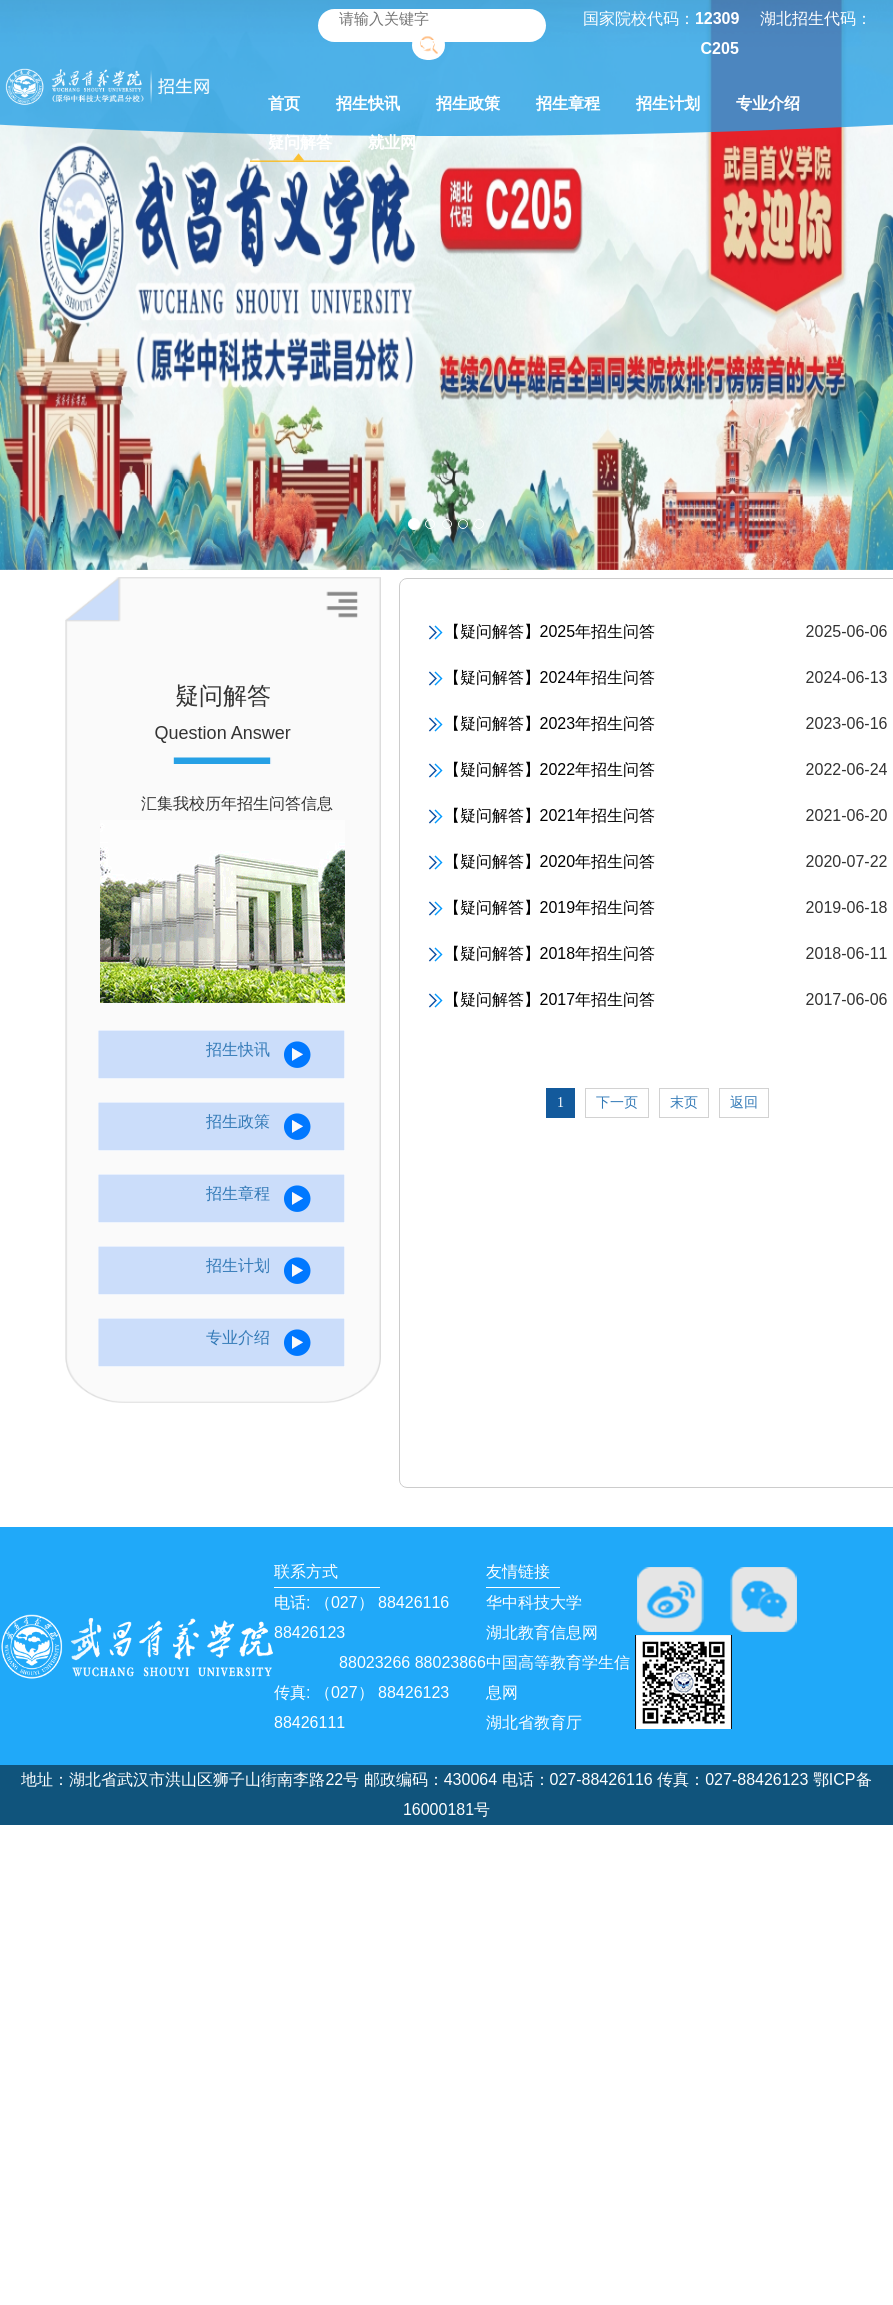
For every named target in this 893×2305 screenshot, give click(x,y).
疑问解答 (300, 142)
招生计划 (668, 103)
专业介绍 (768, 103)
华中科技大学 (534, 1602)
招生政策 (468, 103)
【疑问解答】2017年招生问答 (542, 1000)
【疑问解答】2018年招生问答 (542, 954)
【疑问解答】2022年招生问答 (542, 770)
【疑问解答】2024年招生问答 (542, 678)
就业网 (392, 142)
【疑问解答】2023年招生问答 (542, 724)
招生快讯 (368, 103)
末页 (684, 1102)
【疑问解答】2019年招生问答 (542, 908)
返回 (744, 1102)
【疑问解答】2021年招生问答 (542, 816)
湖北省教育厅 (534, 1722)
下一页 (617, 1102)
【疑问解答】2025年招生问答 (542, 632)
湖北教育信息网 (542, 1632)
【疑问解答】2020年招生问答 (542, 862)
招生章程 (568, 103)
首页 (284, 103)
